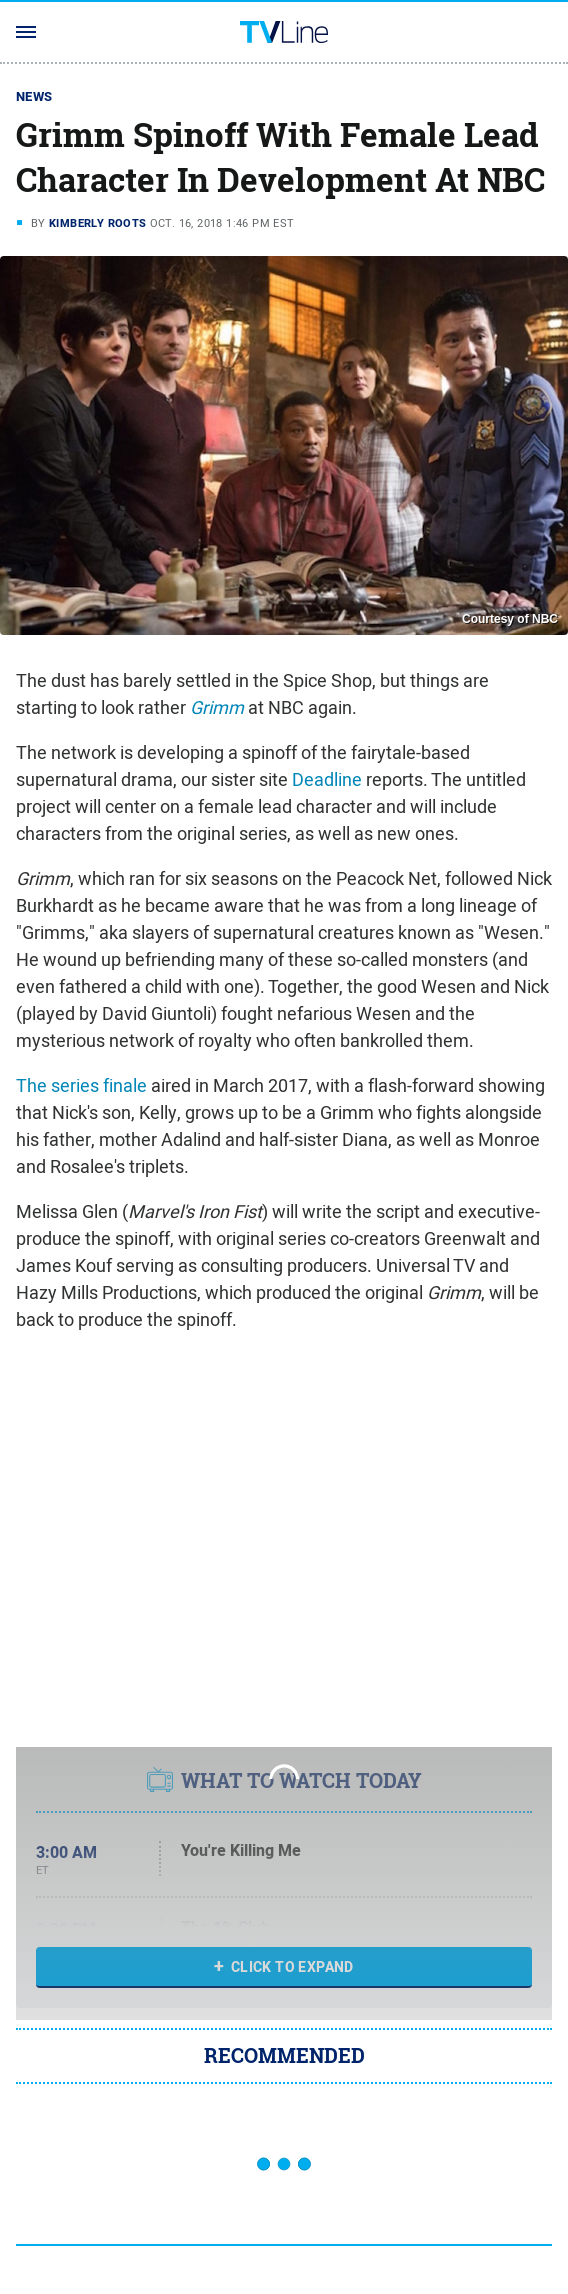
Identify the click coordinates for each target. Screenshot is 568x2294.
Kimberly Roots (98, 223)
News (34, 96)
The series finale (81, 1085)
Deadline (327, 779)
